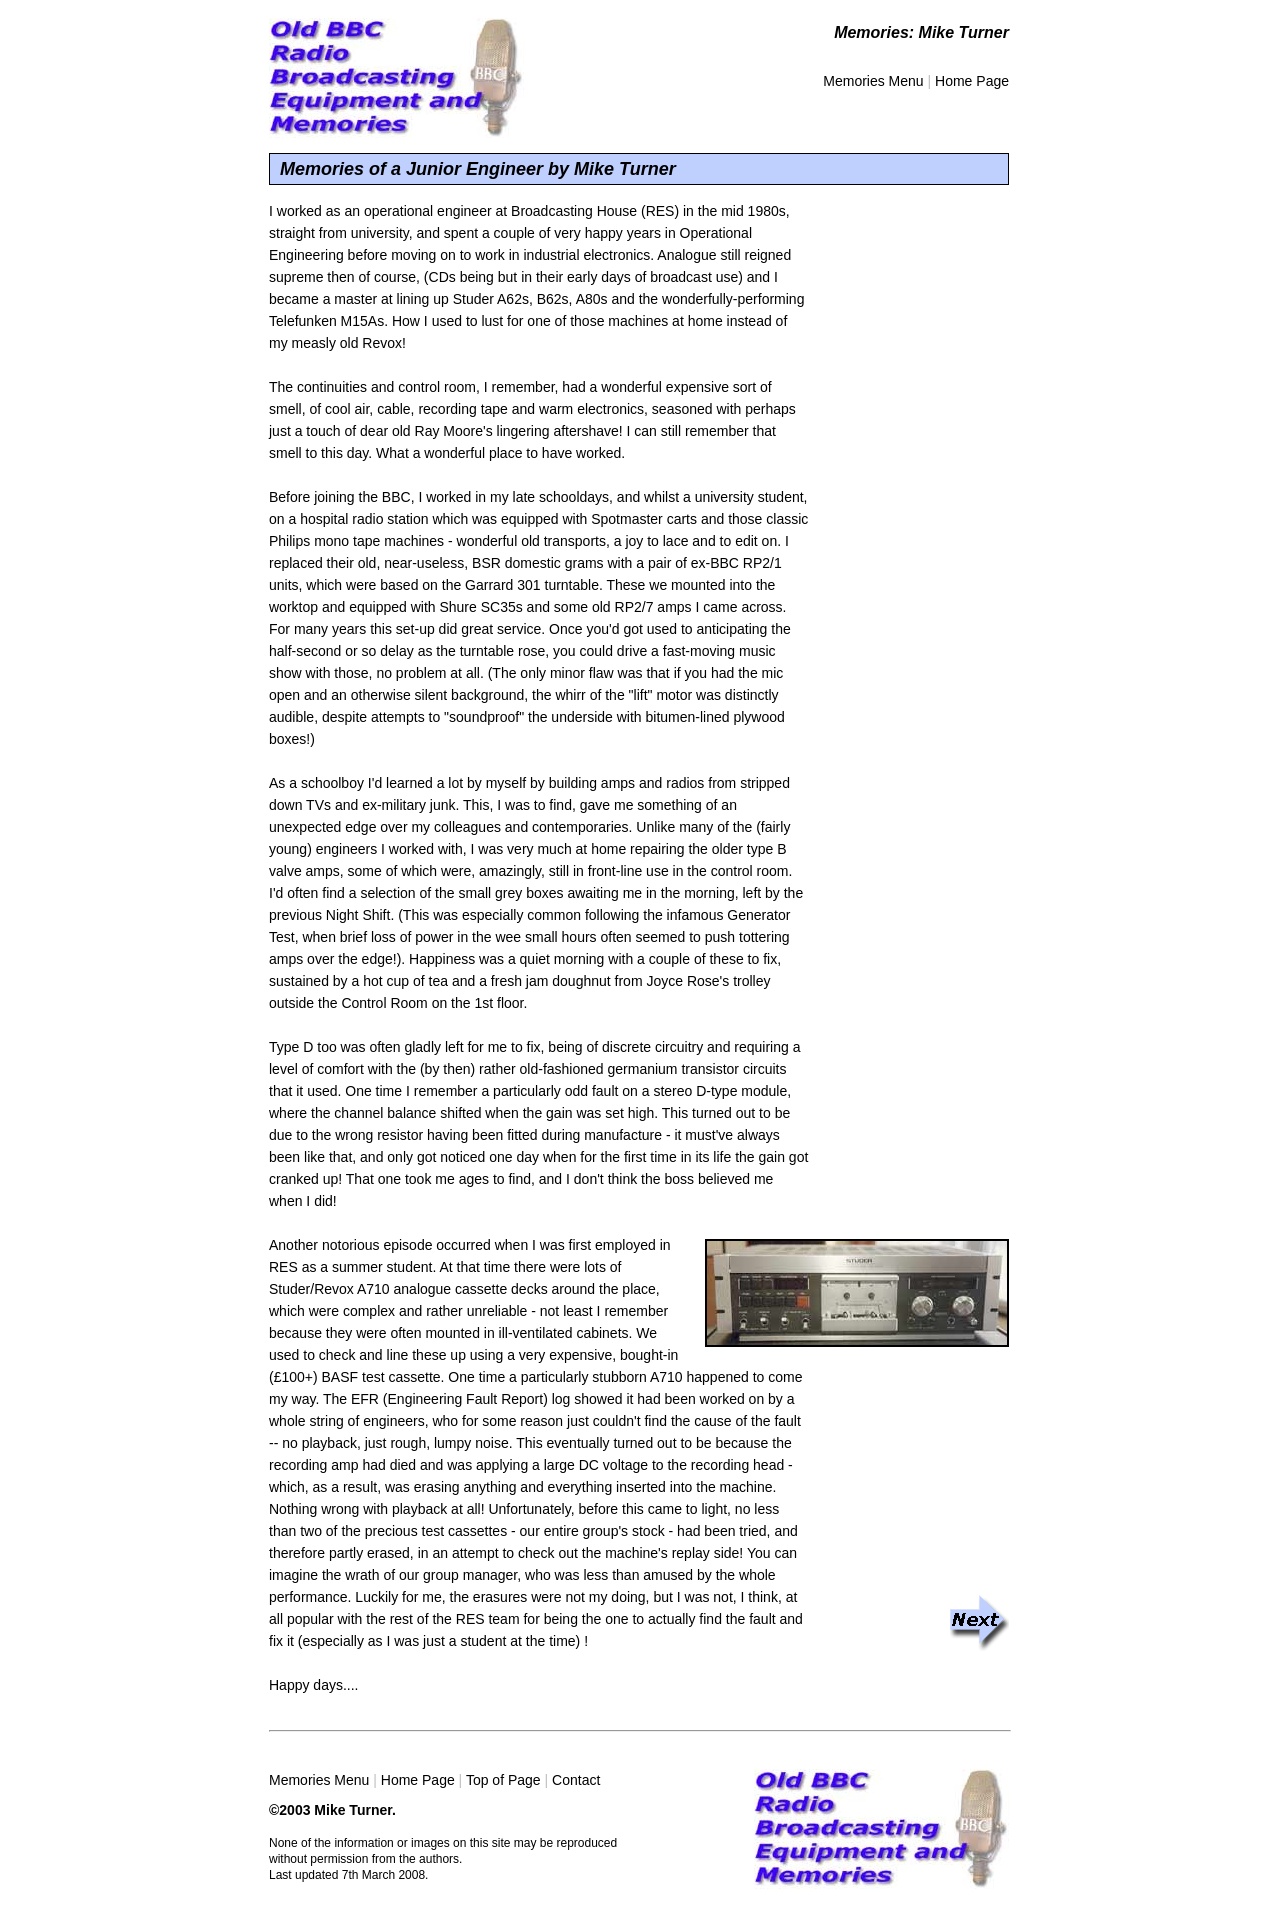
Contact (576, 1780)
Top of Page (503, 1780)
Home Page (972, 81)
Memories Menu (873, 81)
